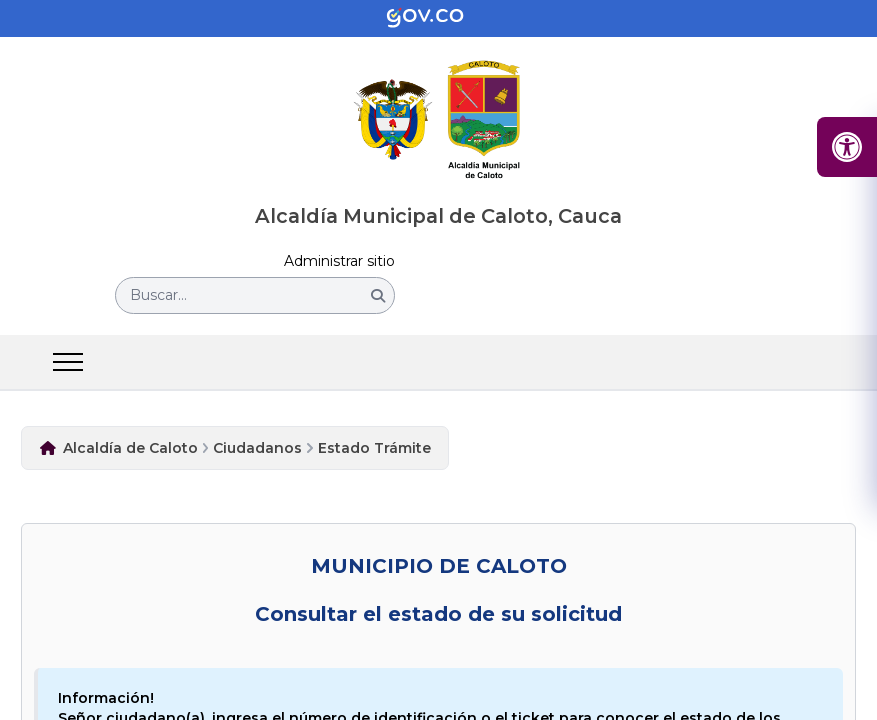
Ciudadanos (257, 448)
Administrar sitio (339, 261)
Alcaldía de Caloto (130, 448)
